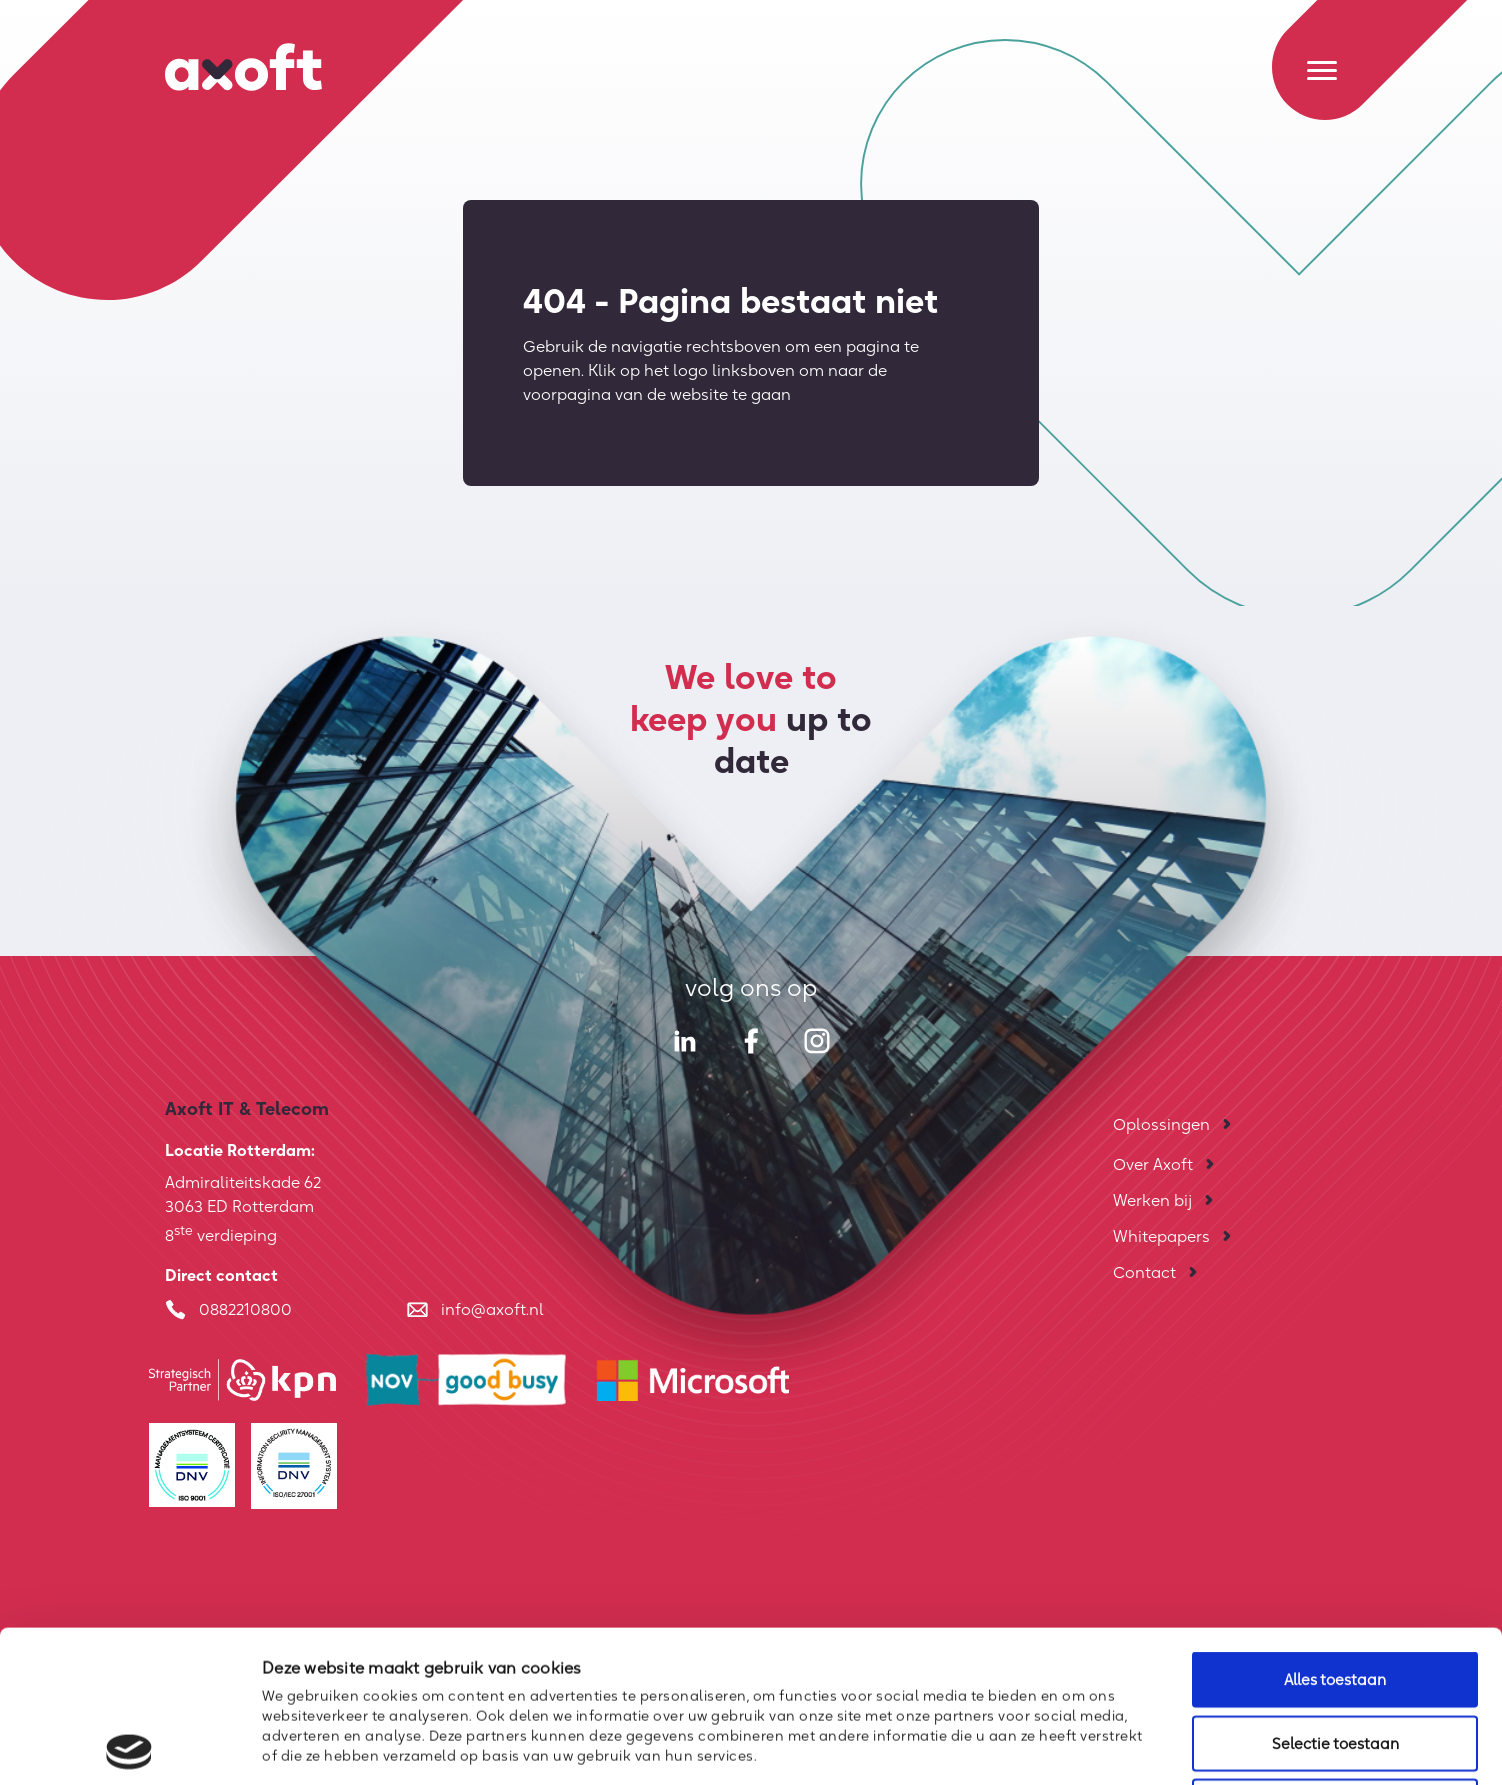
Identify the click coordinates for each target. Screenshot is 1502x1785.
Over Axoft (1153, 1164)
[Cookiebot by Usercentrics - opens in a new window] (129, 1746)
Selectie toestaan (1335, 1591)
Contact (1144, 1272)
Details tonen (1086, 1745)
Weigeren (1335, 1654)
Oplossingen (1161, 1124)
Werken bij (1152, 1200)
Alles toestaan (1335, 1527)
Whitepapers (1161, 1236)
